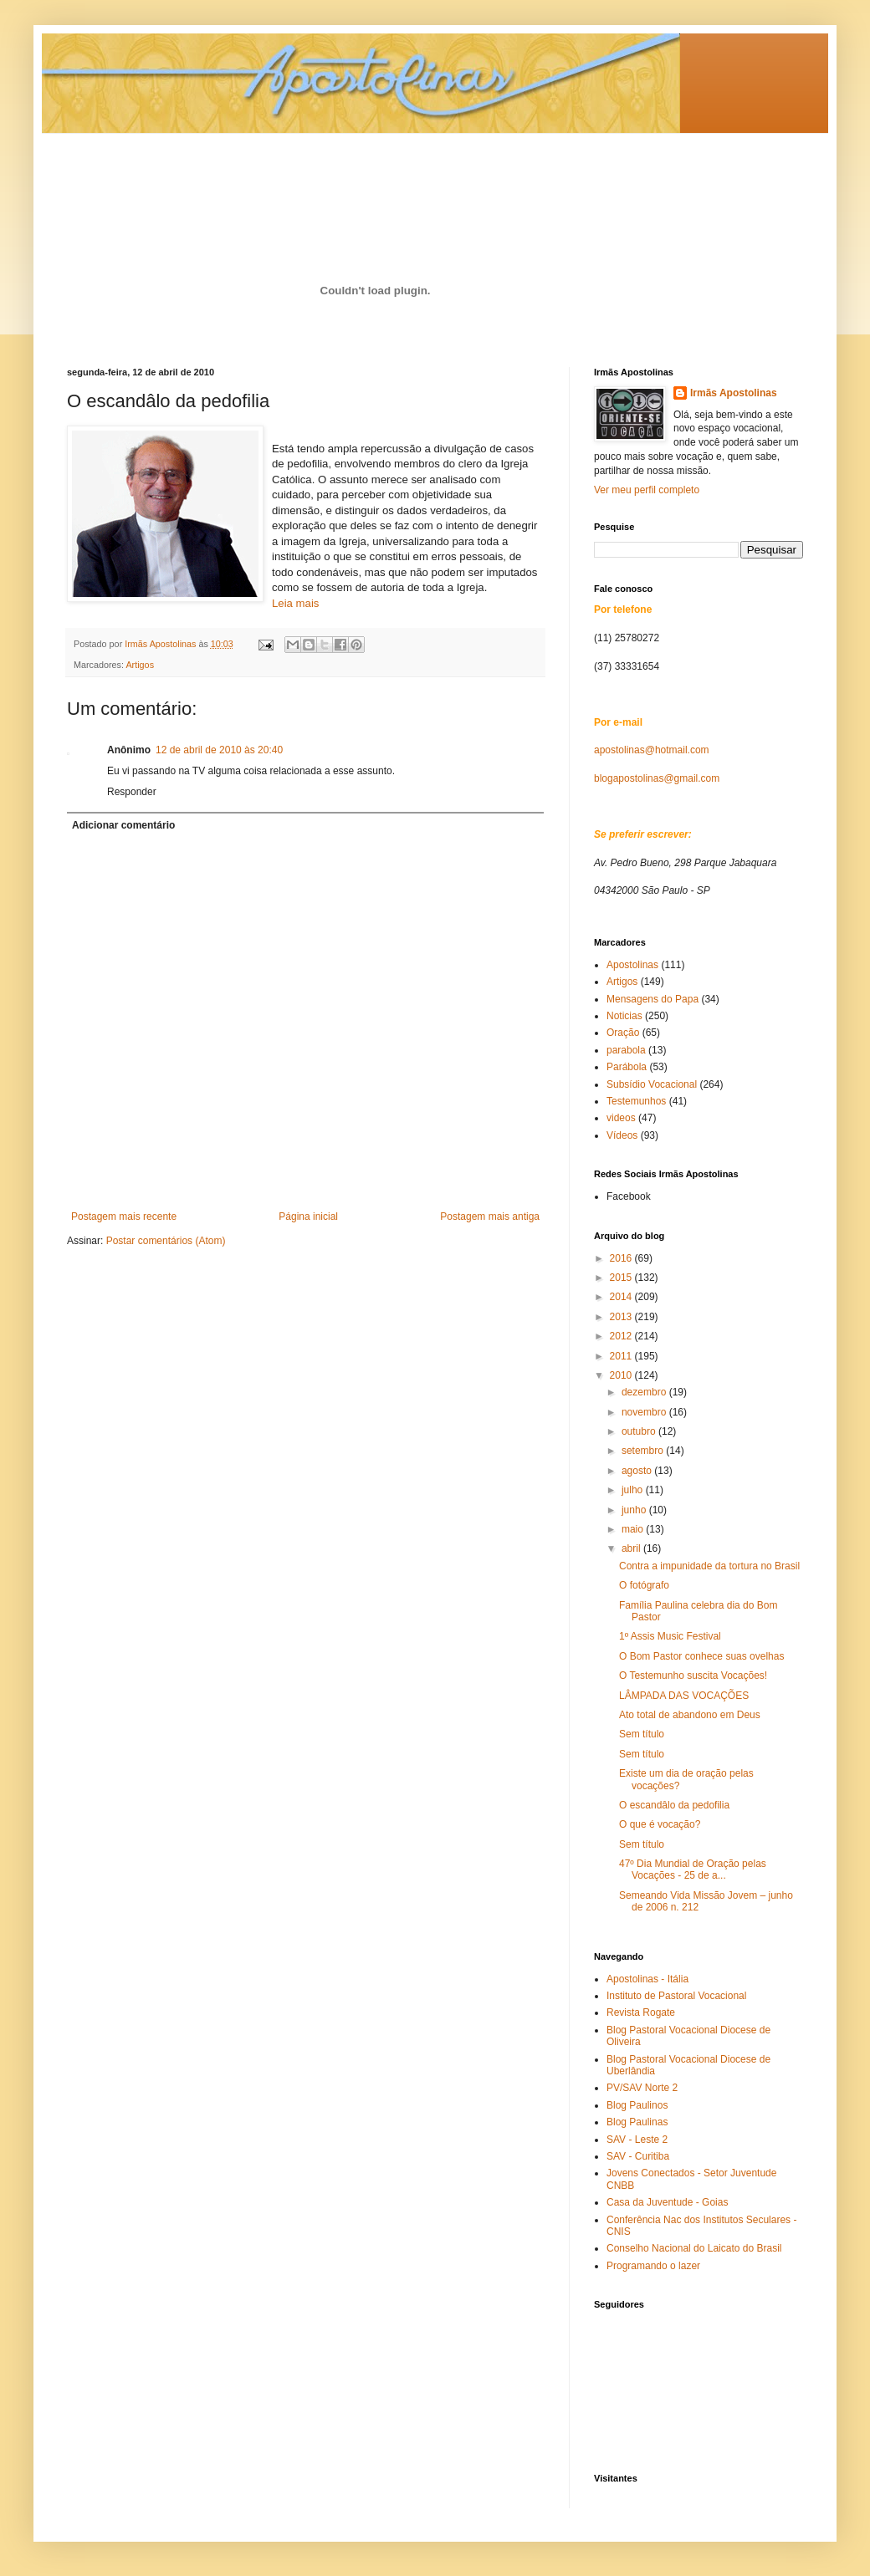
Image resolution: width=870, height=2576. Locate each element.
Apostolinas (632, 965)
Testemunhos (636, 1101)
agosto (638, 1471)
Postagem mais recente (124, 1216)
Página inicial (308, 1216)
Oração (622, 1032)
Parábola (626, 1067)
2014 (622, 1297)
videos (621, 1118)
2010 (622, 1375)
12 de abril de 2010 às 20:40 (219, 750)
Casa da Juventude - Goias (667, 2202)
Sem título (641, 1734)
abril (632, 1548)
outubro (640, 1431)
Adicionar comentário (123, 825)
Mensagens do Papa (652, 999)
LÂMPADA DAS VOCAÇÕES (684, 1695)
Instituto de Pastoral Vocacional (676, 1996)
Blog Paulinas (637, 2122)
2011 (622, 1356)
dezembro (645, 1392)
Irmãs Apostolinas (733, 393)
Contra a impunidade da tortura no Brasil (709, 1566)
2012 (622, 1336)
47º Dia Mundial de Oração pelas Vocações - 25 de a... (692, 1869)
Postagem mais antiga (490, 1216)
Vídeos (621, 1135)
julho (634, 1490)
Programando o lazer (653, 2266)
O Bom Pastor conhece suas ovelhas (701, 1656)
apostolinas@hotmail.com (651, 750)
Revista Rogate (640, 2012)
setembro (644, 1450)
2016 (622, 1258)
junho (635, 1510)
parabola (626, 1050)
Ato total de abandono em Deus (689, 1715)
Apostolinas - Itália (647, 1979)
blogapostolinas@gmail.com (656, 778)
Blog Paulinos (637, 2105)
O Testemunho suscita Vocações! (693, 1675)
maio (634, 1529)
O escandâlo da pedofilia (674, 1805)
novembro (645, 1412)
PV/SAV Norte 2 (642, 2088)
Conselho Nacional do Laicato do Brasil (693, 2248)
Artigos (139, 665)
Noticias (624, 1016)
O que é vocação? (659, 1824)
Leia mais (295, 603)
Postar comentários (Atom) (166, 1241)
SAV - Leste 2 (637, 2139)
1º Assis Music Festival (670, 1636)
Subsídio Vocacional (651, 1084)
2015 (622, 1277)
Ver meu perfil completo (646, 490)
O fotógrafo (644, 1585)
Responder (131, 792)
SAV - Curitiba (637, 2156)
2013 (622, 1317)
